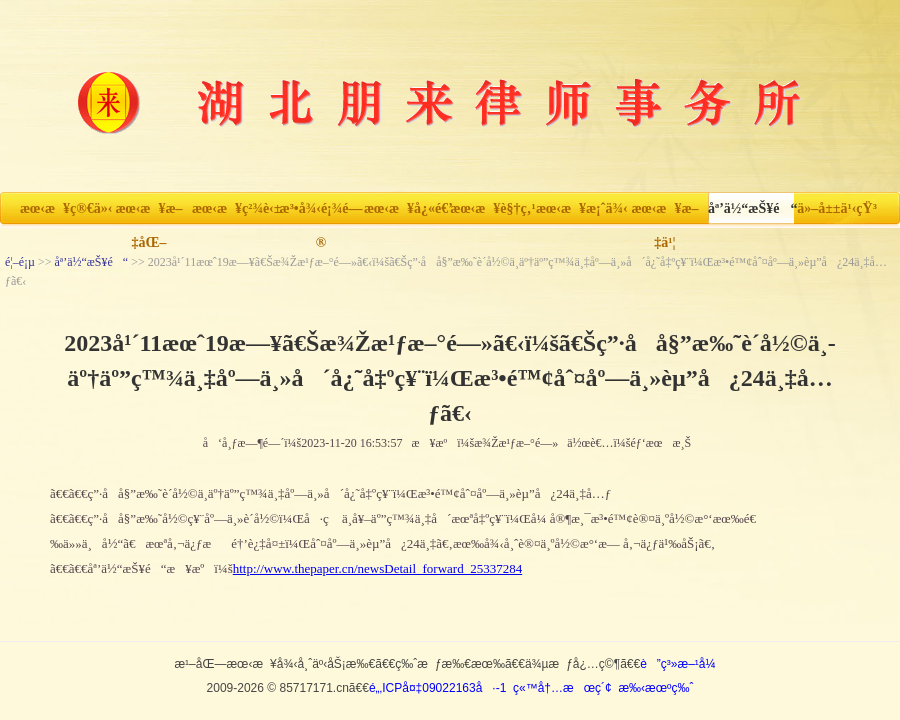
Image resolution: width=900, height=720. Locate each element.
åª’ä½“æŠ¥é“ (751, 208)
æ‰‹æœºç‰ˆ (655, 688)
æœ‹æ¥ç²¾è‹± (235, 208)
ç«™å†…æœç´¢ (562, 688)
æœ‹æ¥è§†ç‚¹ (492, 208)
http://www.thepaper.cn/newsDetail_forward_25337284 (377, 568)
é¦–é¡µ (20, 262)
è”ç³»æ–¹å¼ (682, 664)
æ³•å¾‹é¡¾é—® (321, 213)
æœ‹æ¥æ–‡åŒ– (148, 213)
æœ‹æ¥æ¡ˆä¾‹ (579, 208)
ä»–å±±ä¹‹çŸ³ (837, 208)
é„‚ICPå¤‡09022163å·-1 (437, 688)
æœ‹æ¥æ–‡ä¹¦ (664, 213)
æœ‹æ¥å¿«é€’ (407, 208)
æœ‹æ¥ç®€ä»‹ (63, 208)
